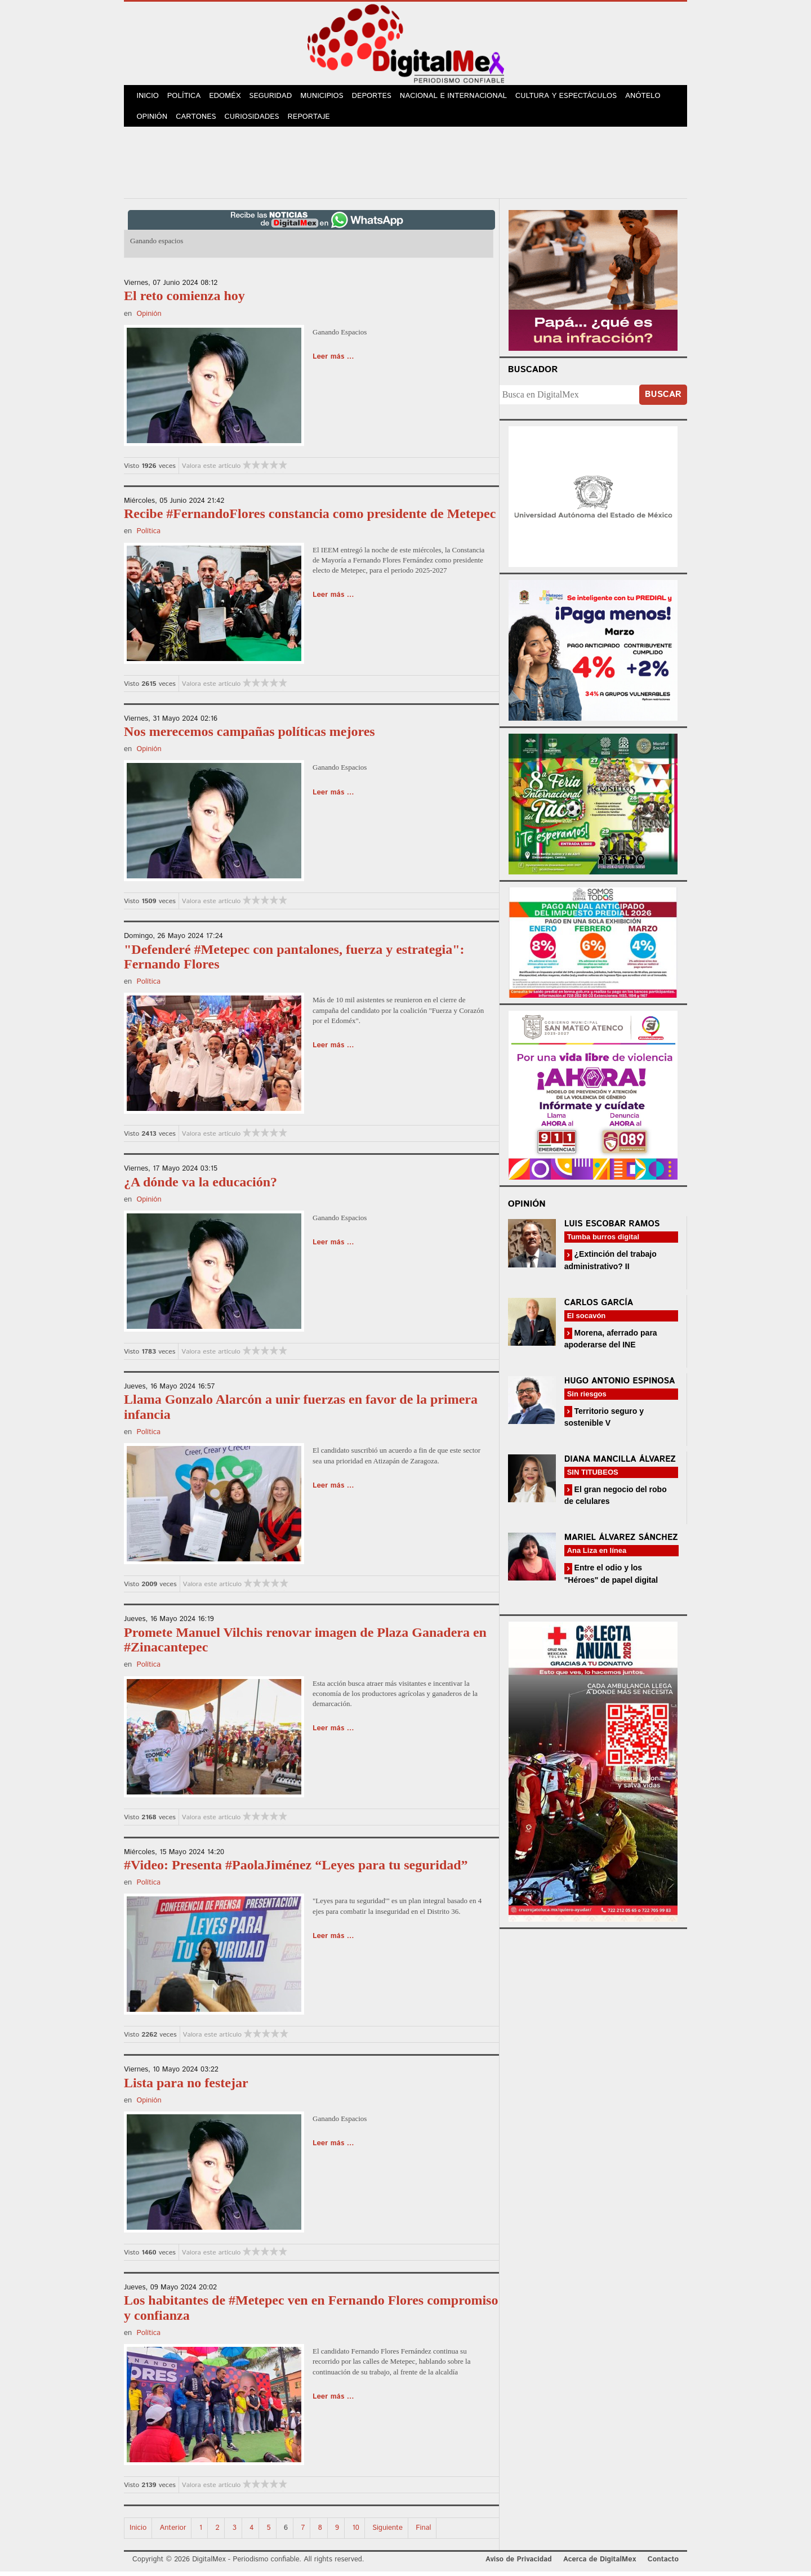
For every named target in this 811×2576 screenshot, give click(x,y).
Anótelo (651, 97)
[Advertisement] (405, 165)
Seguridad (276, 97)
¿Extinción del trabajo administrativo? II (610, 1264)
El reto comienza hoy (184, 300)
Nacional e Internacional (462, 97)
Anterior (173, 2532)
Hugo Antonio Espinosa (619, 1385)
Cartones (198, 120)
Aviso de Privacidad (518, 2564)
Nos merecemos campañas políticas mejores (249, 736)
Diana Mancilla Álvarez (620, 1464)
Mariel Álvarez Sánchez (621, 1542)
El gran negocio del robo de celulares (615, 1499)
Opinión (153, 120)
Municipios (329, 97)
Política (187, 97)
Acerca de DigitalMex (599, 2564)
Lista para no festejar (186, 2087)
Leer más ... (333, 361)
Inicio (148, 97)
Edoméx (229, 97)
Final (423, 2532)
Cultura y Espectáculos (574, 97)
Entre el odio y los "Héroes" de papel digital (611, 1578)
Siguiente (387, 2532)
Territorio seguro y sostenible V (604, 1421)
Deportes (380, 97)
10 (355, 2532)
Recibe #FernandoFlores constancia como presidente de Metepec (310, 518)
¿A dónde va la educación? (200, 1186)
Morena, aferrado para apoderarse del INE (610, 1343)
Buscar (663, 398)
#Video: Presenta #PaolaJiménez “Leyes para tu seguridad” (296, 1869)
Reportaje (313, 120)
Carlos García (598, 1307)
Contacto (663, 2564)
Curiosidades (255, 120)
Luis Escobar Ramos (612, 1228)
